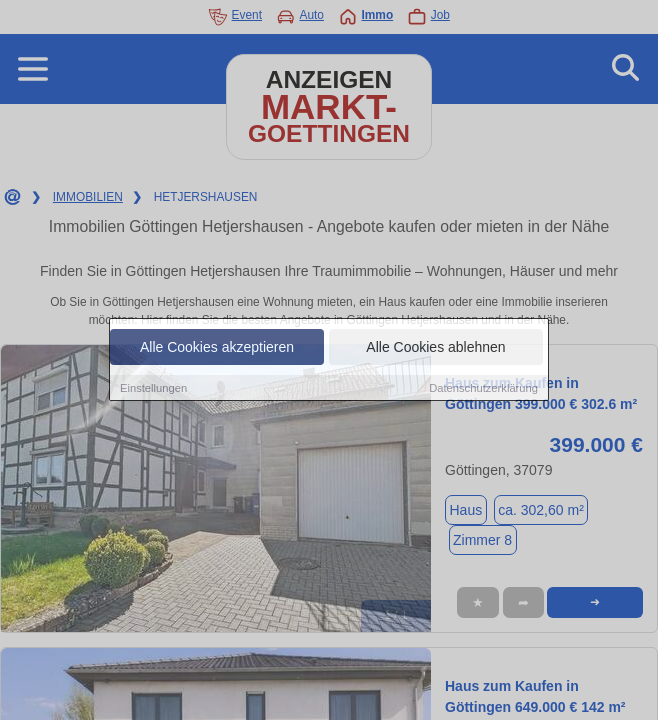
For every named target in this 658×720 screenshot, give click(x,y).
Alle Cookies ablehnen (435, 347)
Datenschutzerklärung (483, 388)
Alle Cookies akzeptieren (217, 347)
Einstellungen (153, 388)
